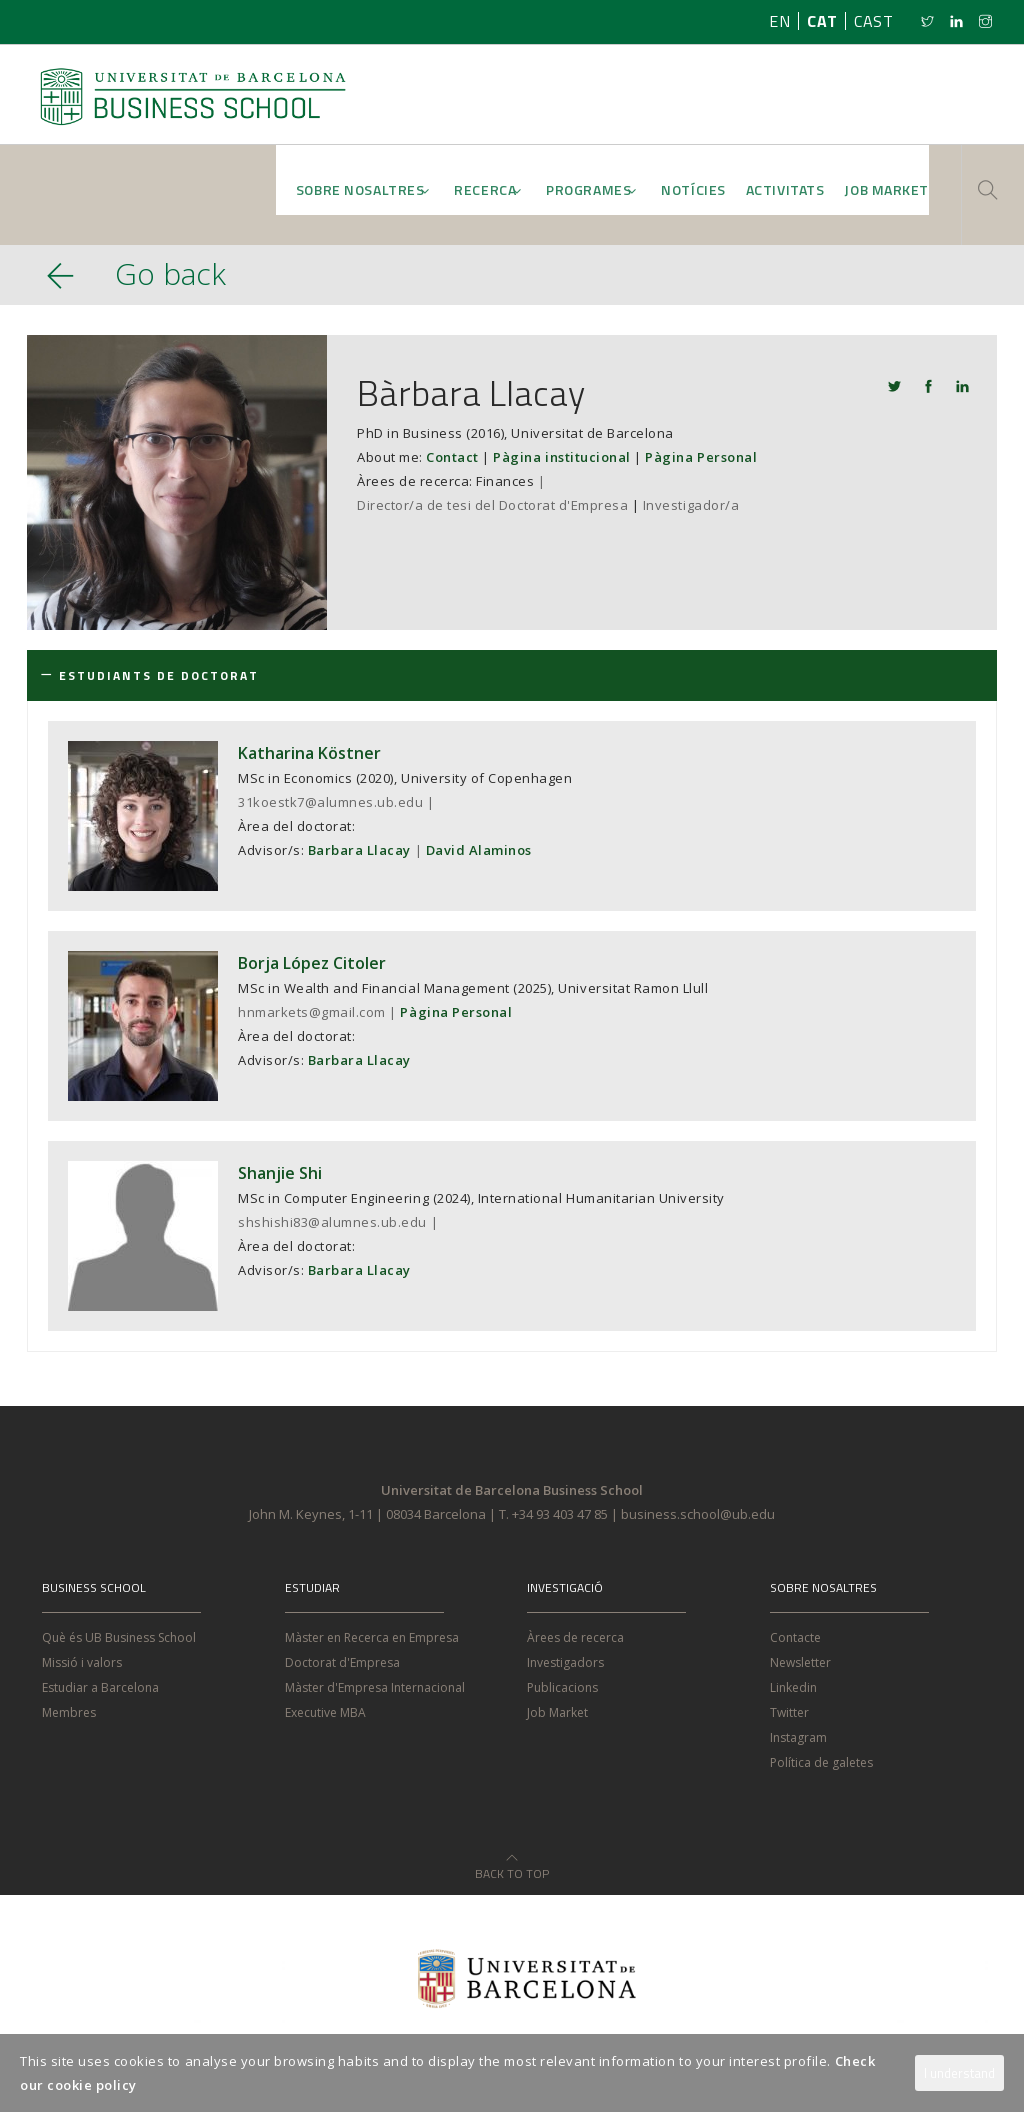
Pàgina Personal (701, 457)
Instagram (798, 1737)
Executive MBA (325, 1712)
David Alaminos (479, 850)
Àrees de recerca (575, 1637)
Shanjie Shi (280, 1173)
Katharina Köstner (309, 753)
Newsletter (800, 1662)
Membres (69, 1712)
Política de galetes (821, 1762)
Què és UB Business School (119, 1637)
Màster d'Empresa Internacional (375, 1687)
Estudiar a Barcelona (100, 1687)
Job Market (557, 1712)
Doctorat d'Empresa (342, 1662)
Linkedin (793, 1687)
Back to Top (512, 1861)
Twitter (789, 1712)
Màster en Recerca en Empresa (372, 1637)
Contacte (795, 1637)
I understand (959, 2073)
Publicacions (562, 1687)
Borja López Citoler (312, 963)
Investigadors (565, 1662)
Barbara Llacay (359, 850)
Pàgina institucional (561, 457)
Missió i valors (82, 1662)
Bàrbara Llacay (471, 392)
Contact (452, 457)
